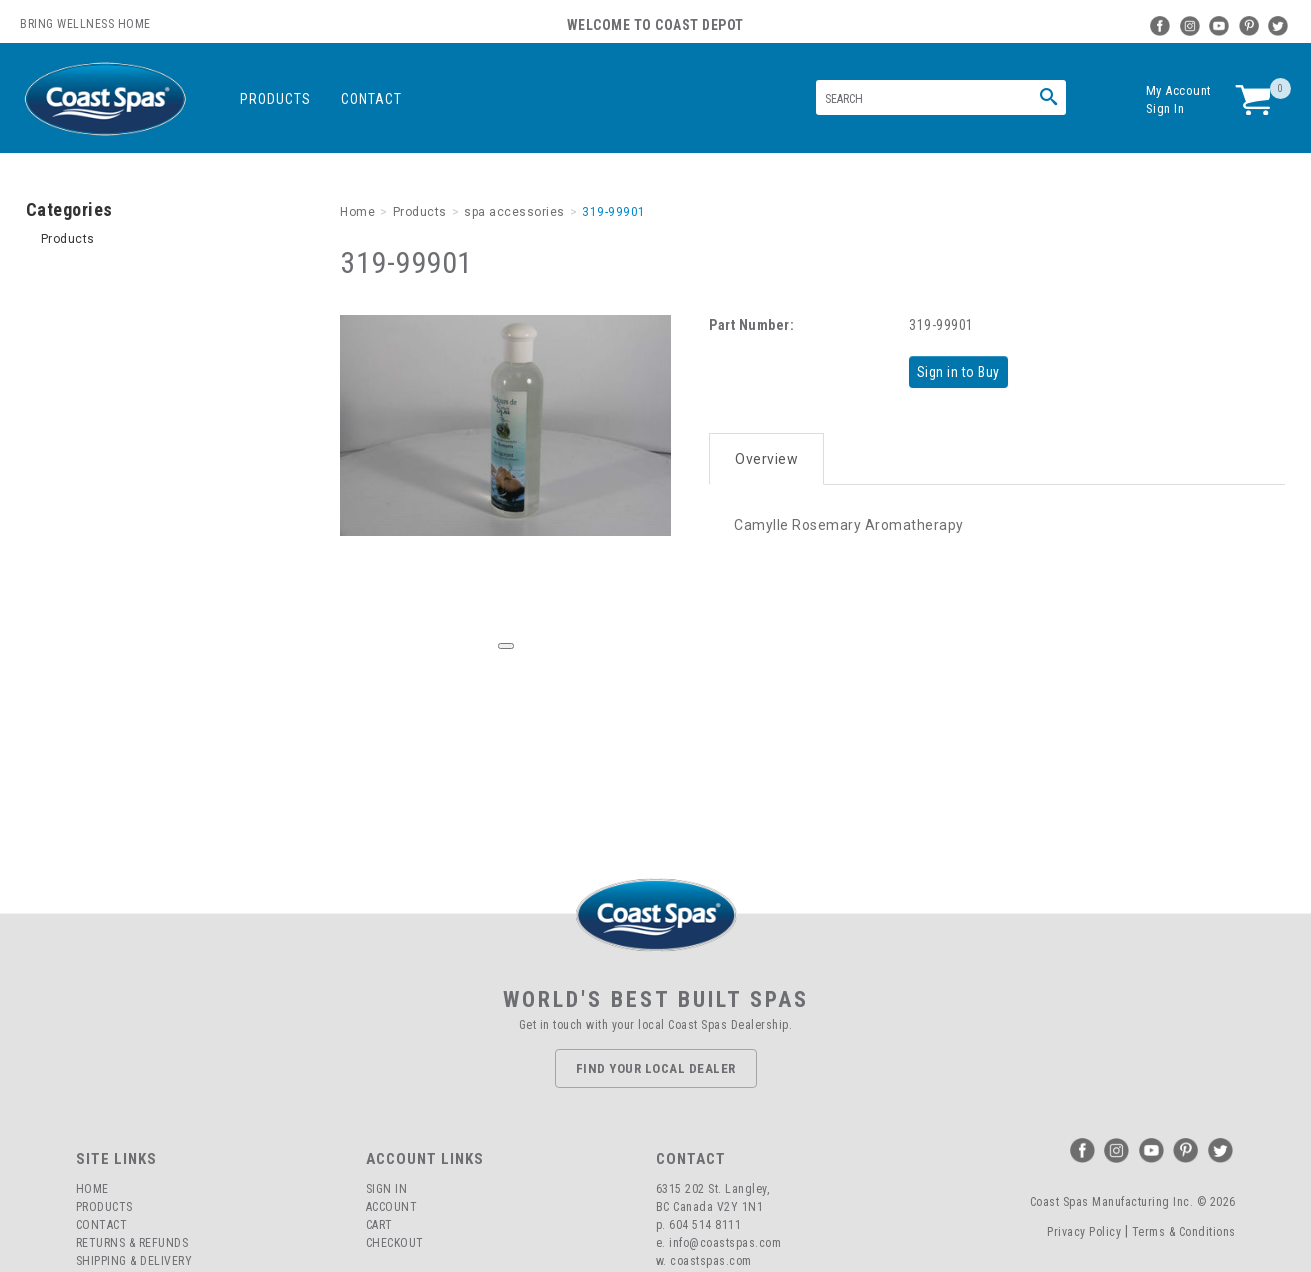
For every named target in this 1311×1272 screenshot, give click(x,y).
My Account (1179, 90)
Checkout (395, 1243)
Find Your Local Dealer (656, 1068)
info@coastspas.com (725, 1243)
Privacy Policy (1084, 1232)
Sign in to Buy (962, 371)
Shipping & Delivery (134, 1261)
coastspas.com (711, 1261)
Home (92, 1189)
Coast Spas (105, 99)
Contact (371, 99)
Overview (766, 452)
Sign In (1165, 108)
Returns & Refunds (132, 1243)
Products (275, 99)
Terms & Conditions (1184, 1232)
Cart (379, 1225)
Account (392, 1207)
